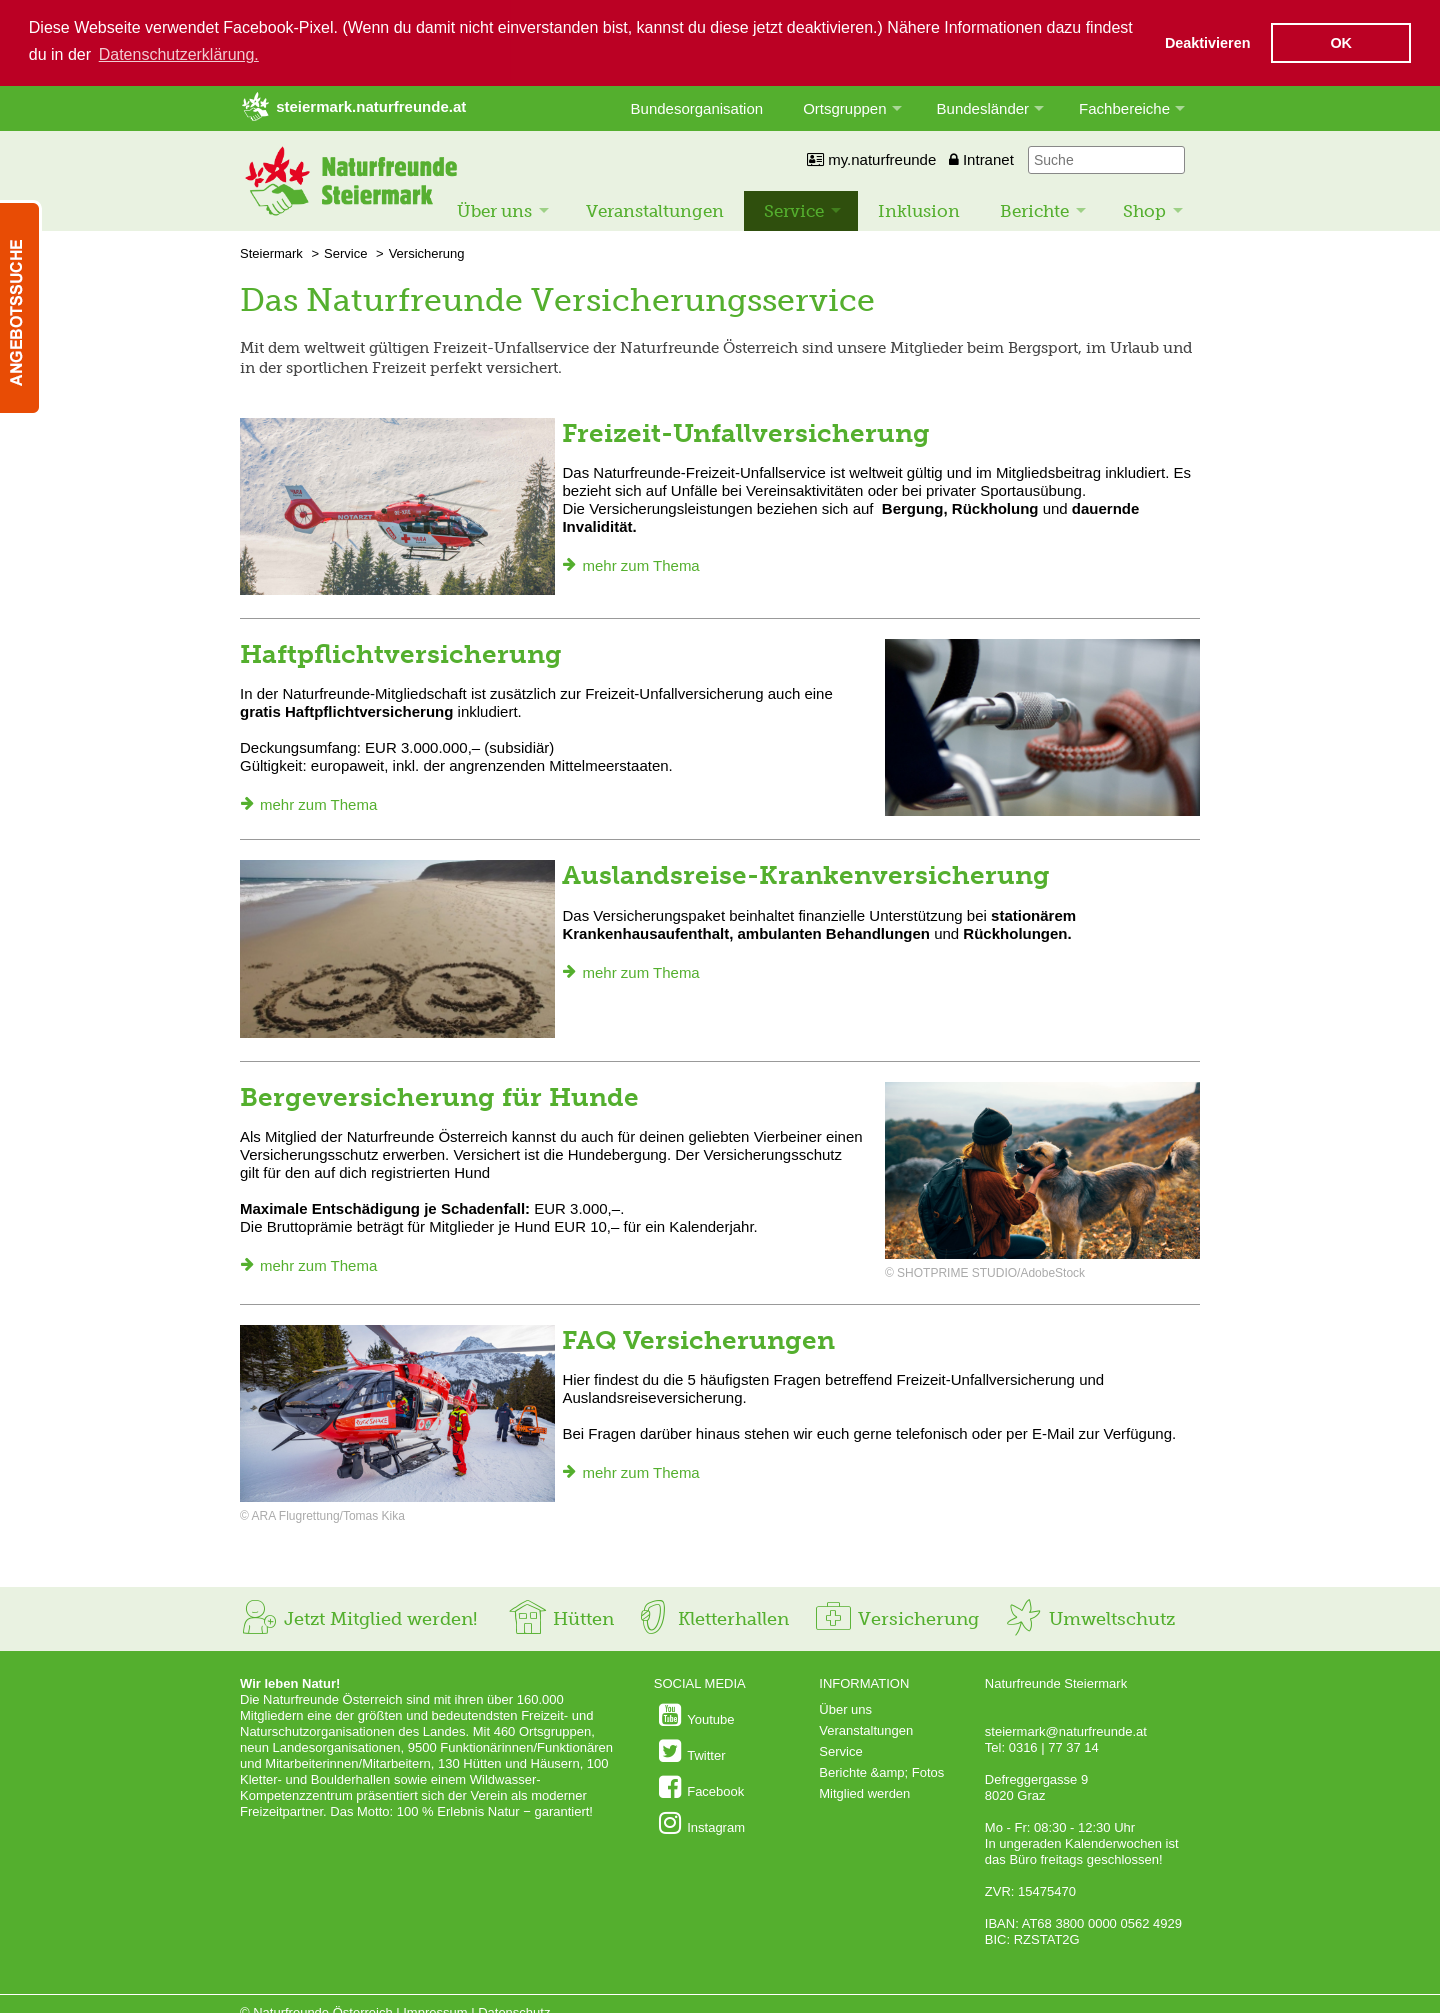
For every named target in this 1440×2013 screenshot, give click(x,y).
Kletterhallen (711, 1618)
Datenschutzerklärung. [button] (179, 54)
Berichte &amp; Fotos (881, 1771)
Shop (1144, 210)
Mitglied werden (864, 1792)
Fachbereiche (1124, 107)
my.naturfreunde (871, 158)
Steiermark (271, 252)
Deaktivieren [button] (1208, 43)
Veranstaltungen (655, 210)
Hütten (561, 1618)
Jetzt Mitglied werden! (358, 1618)
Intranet (981, 158)
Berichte (1034, 210)
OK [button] (1341, 43)
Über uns (494, 210)
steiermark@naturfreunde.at (1066, 1730)
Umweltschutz (1089, 1618)
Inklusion (919, 210)
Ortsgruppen (844, 107)
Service (794, 210)
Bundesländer (983, 107)
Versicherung (427, 252)
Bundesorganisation (697, 107)
